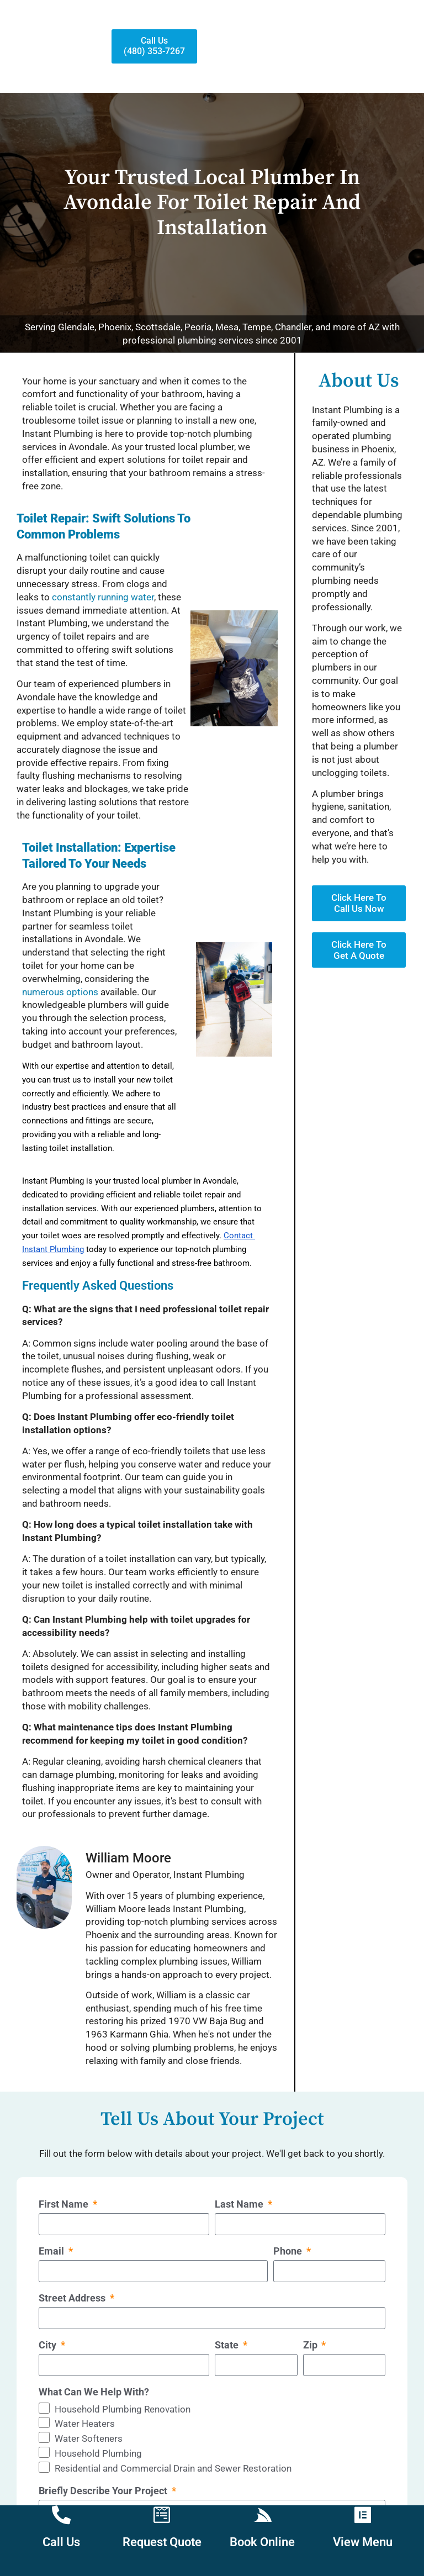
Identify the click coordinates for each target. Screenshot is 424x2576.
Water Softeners (89, 2436)
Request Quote (162, 2542)
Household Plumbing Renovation (122, 2406)
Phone (288, 2249)
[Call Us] (61, 2514)
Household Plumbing (98, 2451)
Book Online (262, 2542)
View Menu (363, 2542)
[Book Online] (262, 2514)
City (49, 2342)
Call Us (61, 2542)
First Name (65, 2202)
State (228, 2342)
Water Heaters (85, 2421)
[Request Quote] (161, 2514)
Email (52, 2249)
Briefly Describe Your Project (104, 2488)
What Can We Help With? (94, 2389)
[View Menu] (362, 2514)
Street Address (73, 2295)
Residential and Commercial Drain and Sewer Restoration (173, 2466)
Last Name (240, 2202)
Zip (311, 2342)
